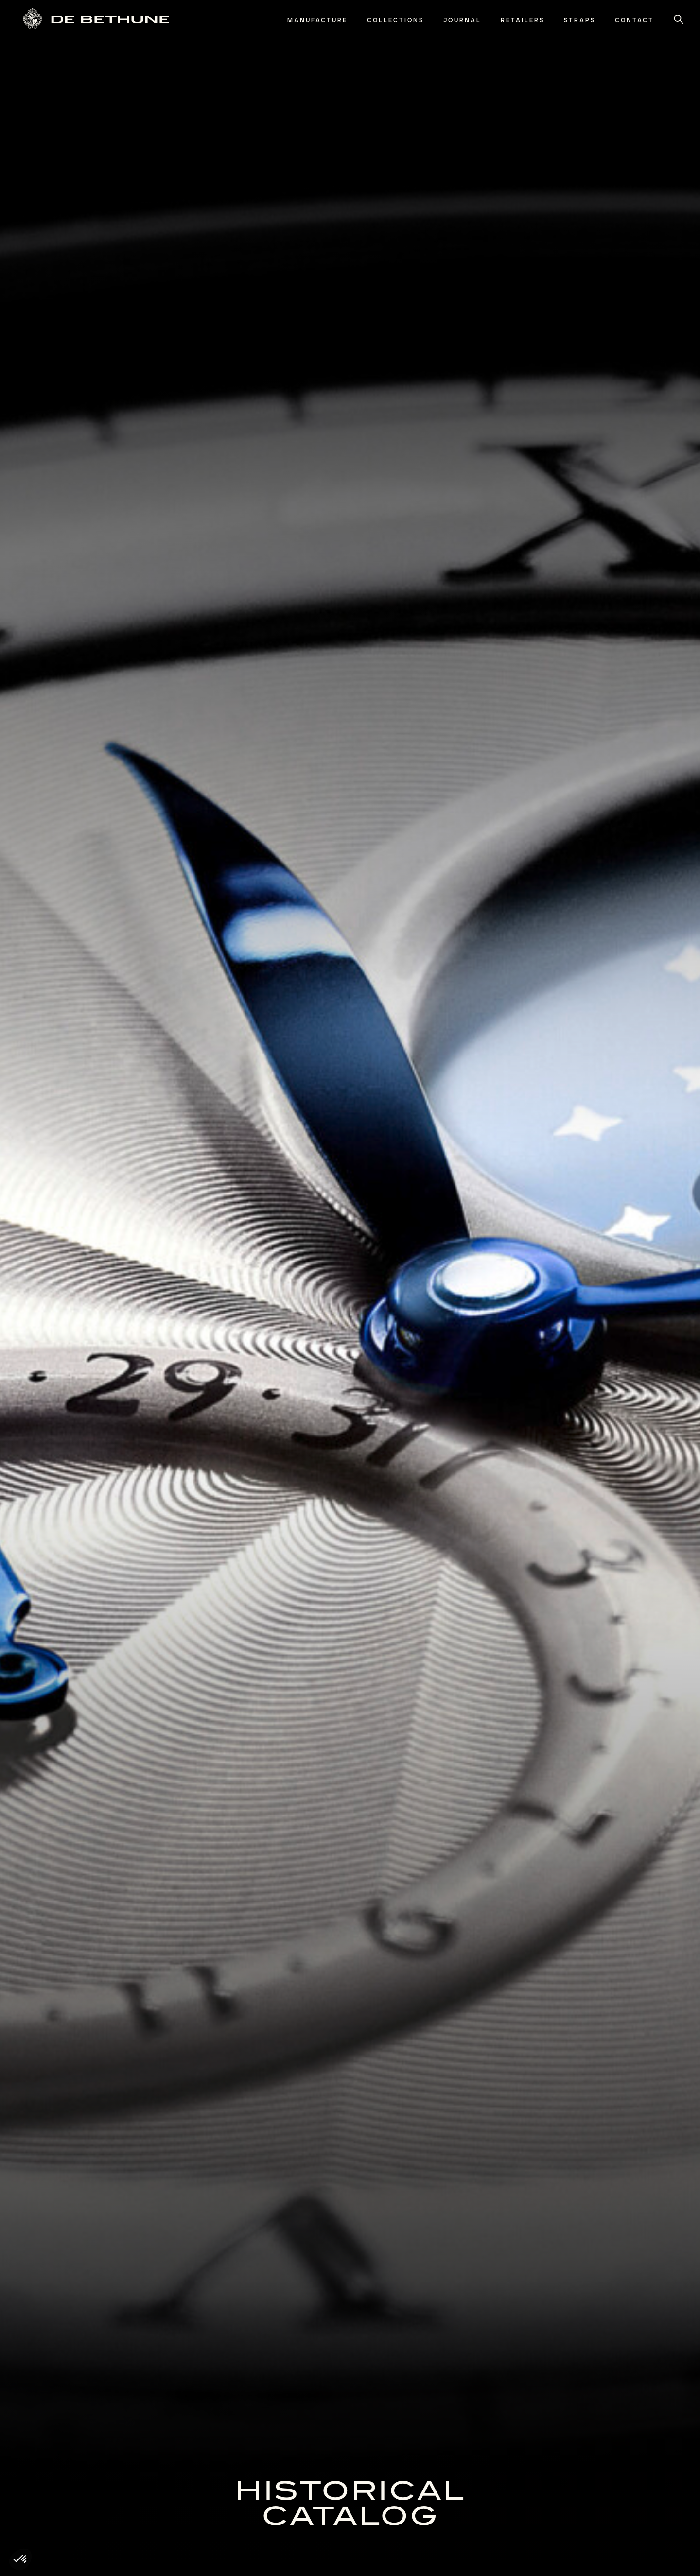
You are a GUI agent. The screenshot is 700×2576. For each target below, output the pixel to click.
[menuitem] (317, 20)
